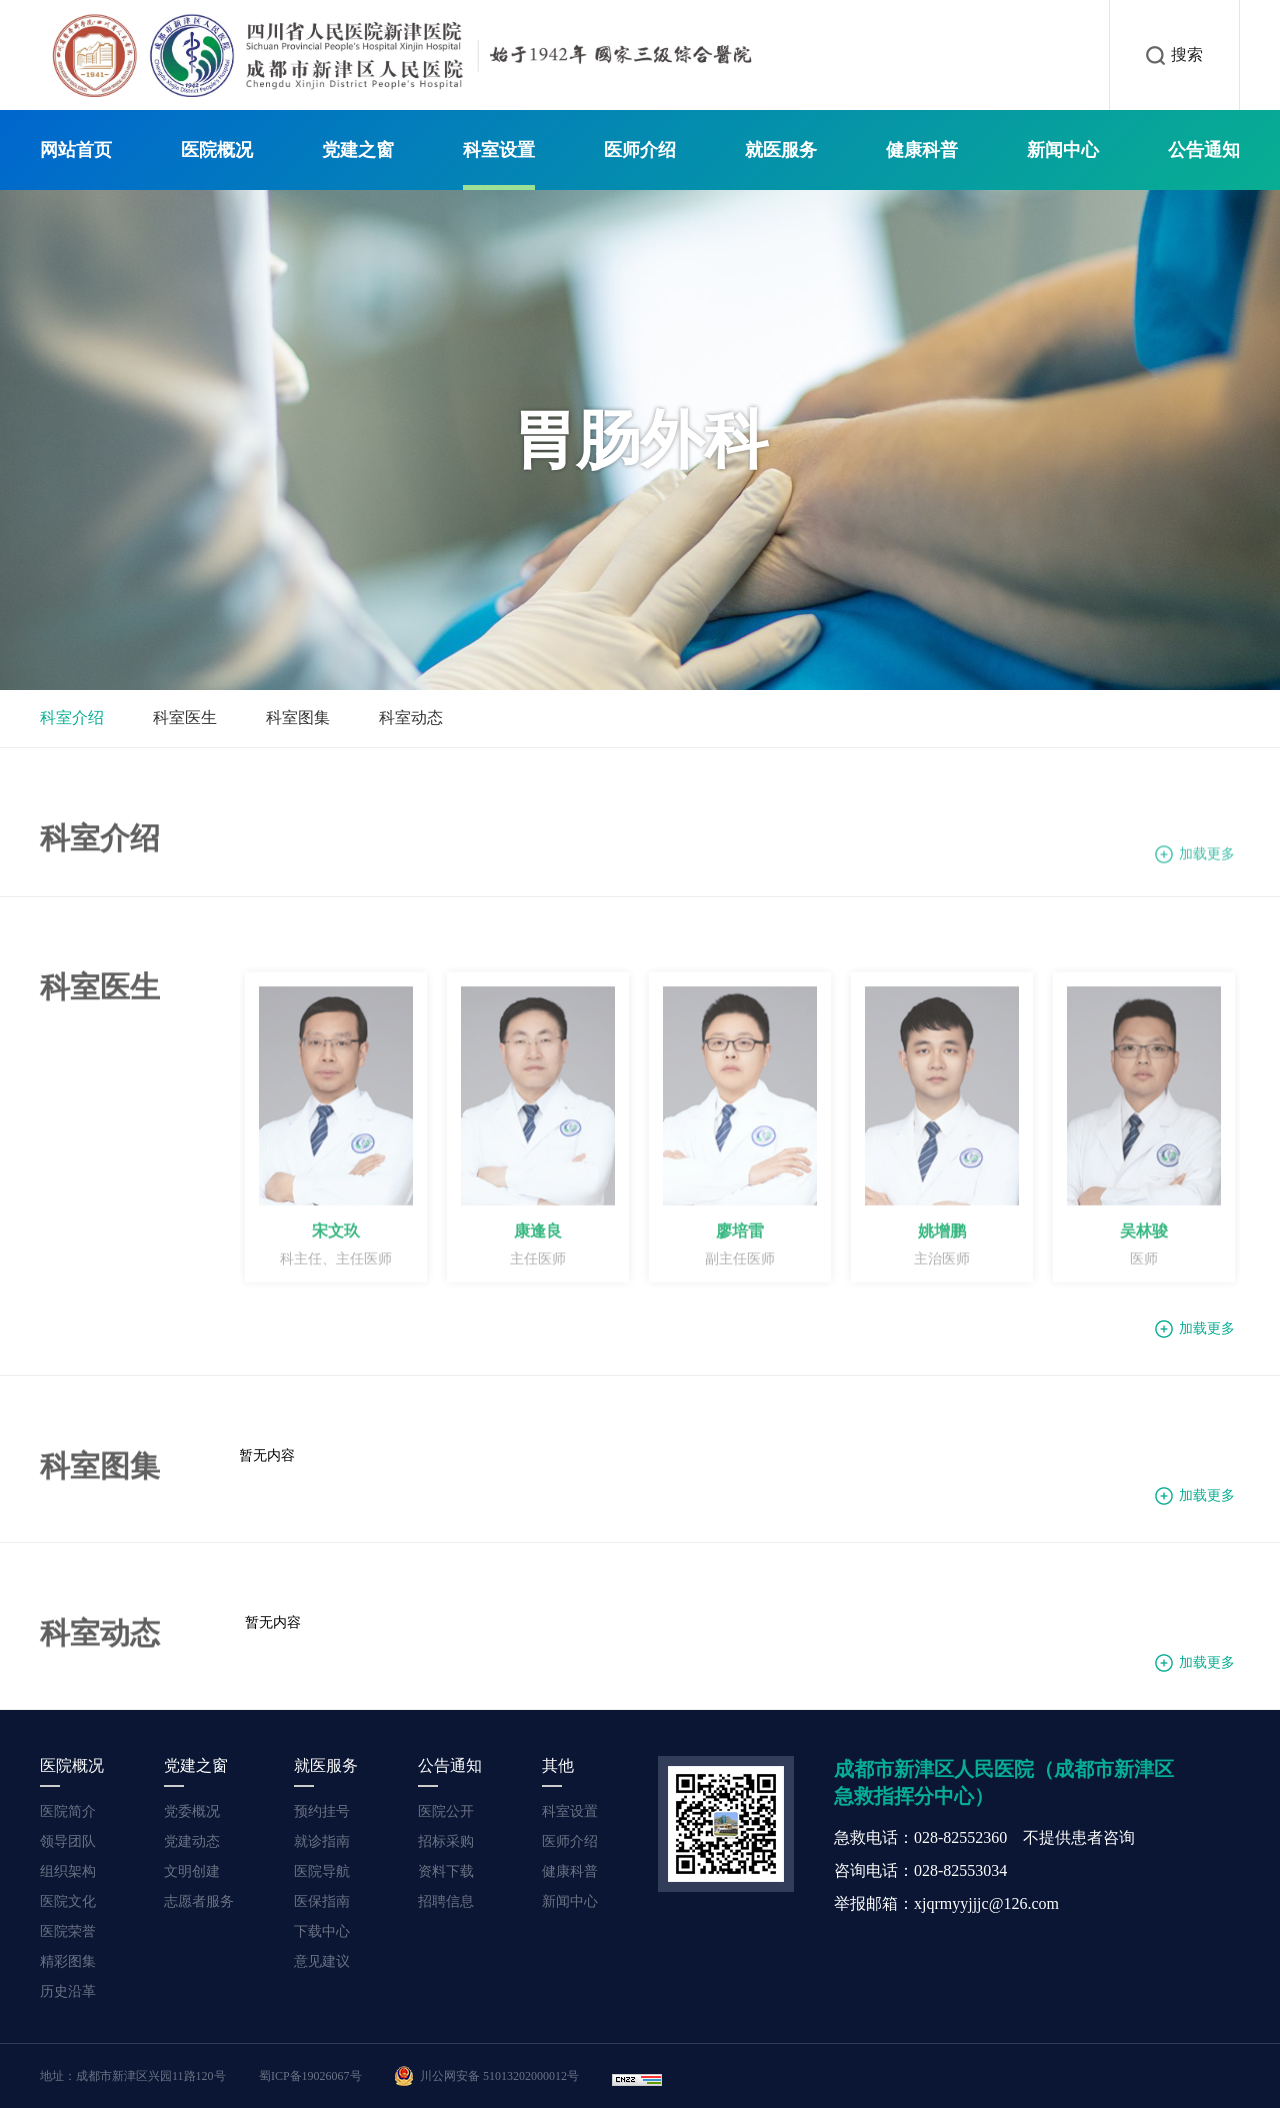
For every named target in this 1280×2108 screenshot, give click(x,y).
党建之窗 (358, 150)
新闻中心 (1063, 150)
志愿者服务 (199, 1901)
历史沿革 (68, 1991)
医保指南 (322, 1901)
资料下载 (446, 1871)
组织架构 (68, 1871)
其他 (558, 1765)
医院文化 (68, 1901)
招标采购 (446, 1841)
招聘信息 (446, 1901)
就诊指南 (322, 1841)
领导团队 (68, 1841)
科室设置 (499, 150)
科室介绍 (72, 717)
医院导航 (322, 1871)
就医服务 (781, 150)
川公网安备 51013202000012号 (487, 2076)
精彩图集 (68, 1961)
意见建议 (322, 1961)
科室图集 (298, 717)
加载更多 (1207, 860)
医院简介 (68, 1811)
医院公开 (446, 1811)
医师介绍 (640, 150)
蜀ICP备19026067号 (310, 2076)
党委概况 (192, 1811)
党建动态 (192, 1841)
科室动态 (411, 717)
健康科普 (922, 150)
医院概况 (217, 150)
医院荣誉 (68, 1931)
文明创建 (192, 1871)
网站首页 (76, 150)
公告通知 (1204, 150)
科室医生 (185, 717)
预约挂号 (322, 1811)
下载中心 (322, 1931)
